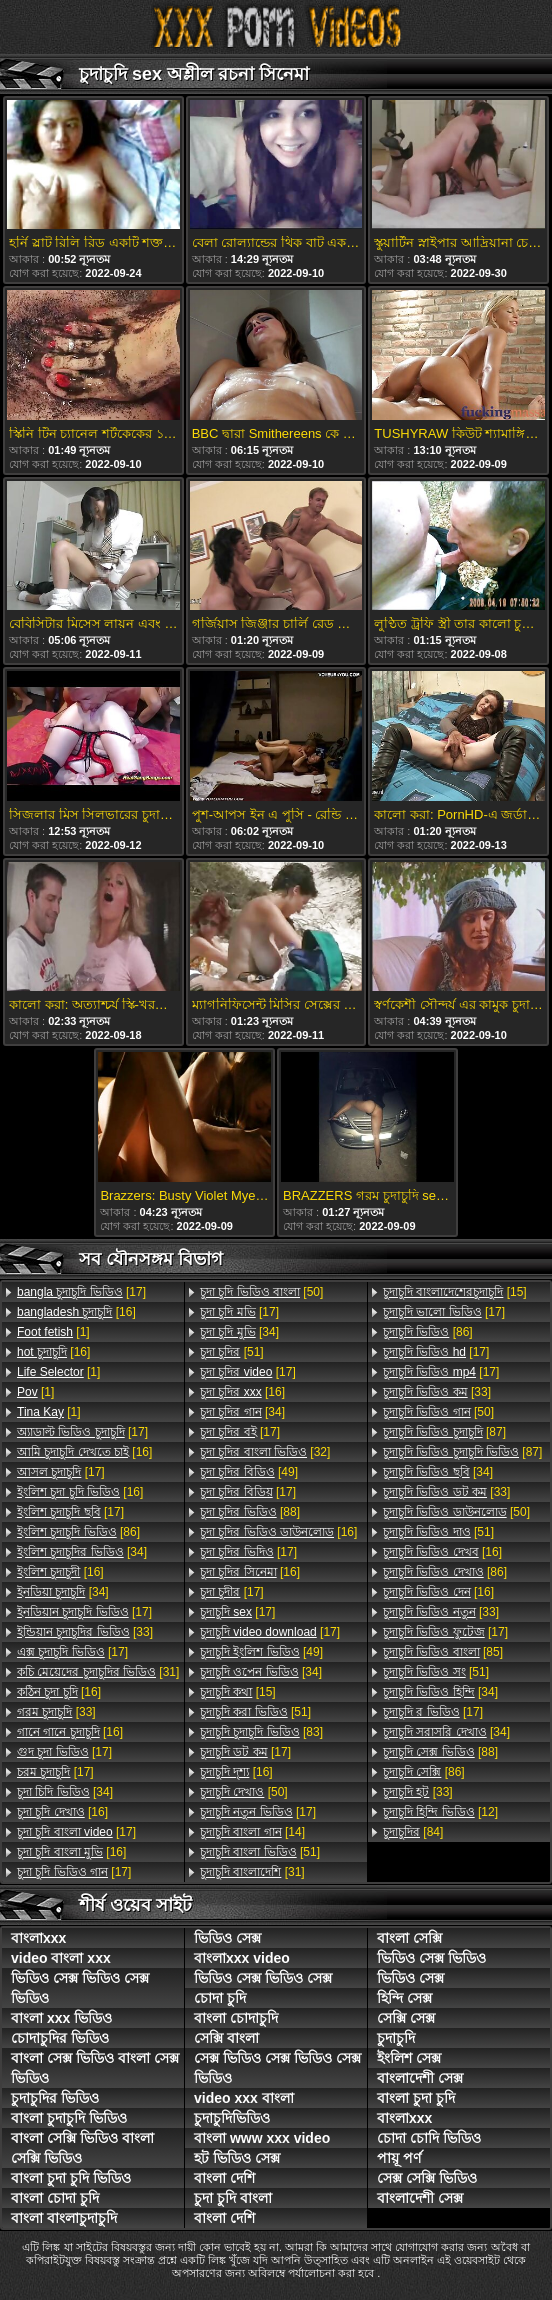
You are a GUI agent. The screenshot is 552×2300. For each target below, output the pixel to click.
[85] (443, 1652)
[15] (238, 1692)
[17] (81, 1292)
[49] (249, 1472)
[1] (53, 1332)
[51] (232, 1352)
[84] (413, 1832)
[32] (265, 1452)
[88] (250, 1512)
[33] (85, 1632)
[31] (98, 1672)
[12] (440, 1812)
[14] (252, 1832)
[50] (261, 1292)
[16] (76, 1312)
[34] (82, 1552)
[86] (78, 1532)
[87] (444, 1432)
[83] (261, 1732)
